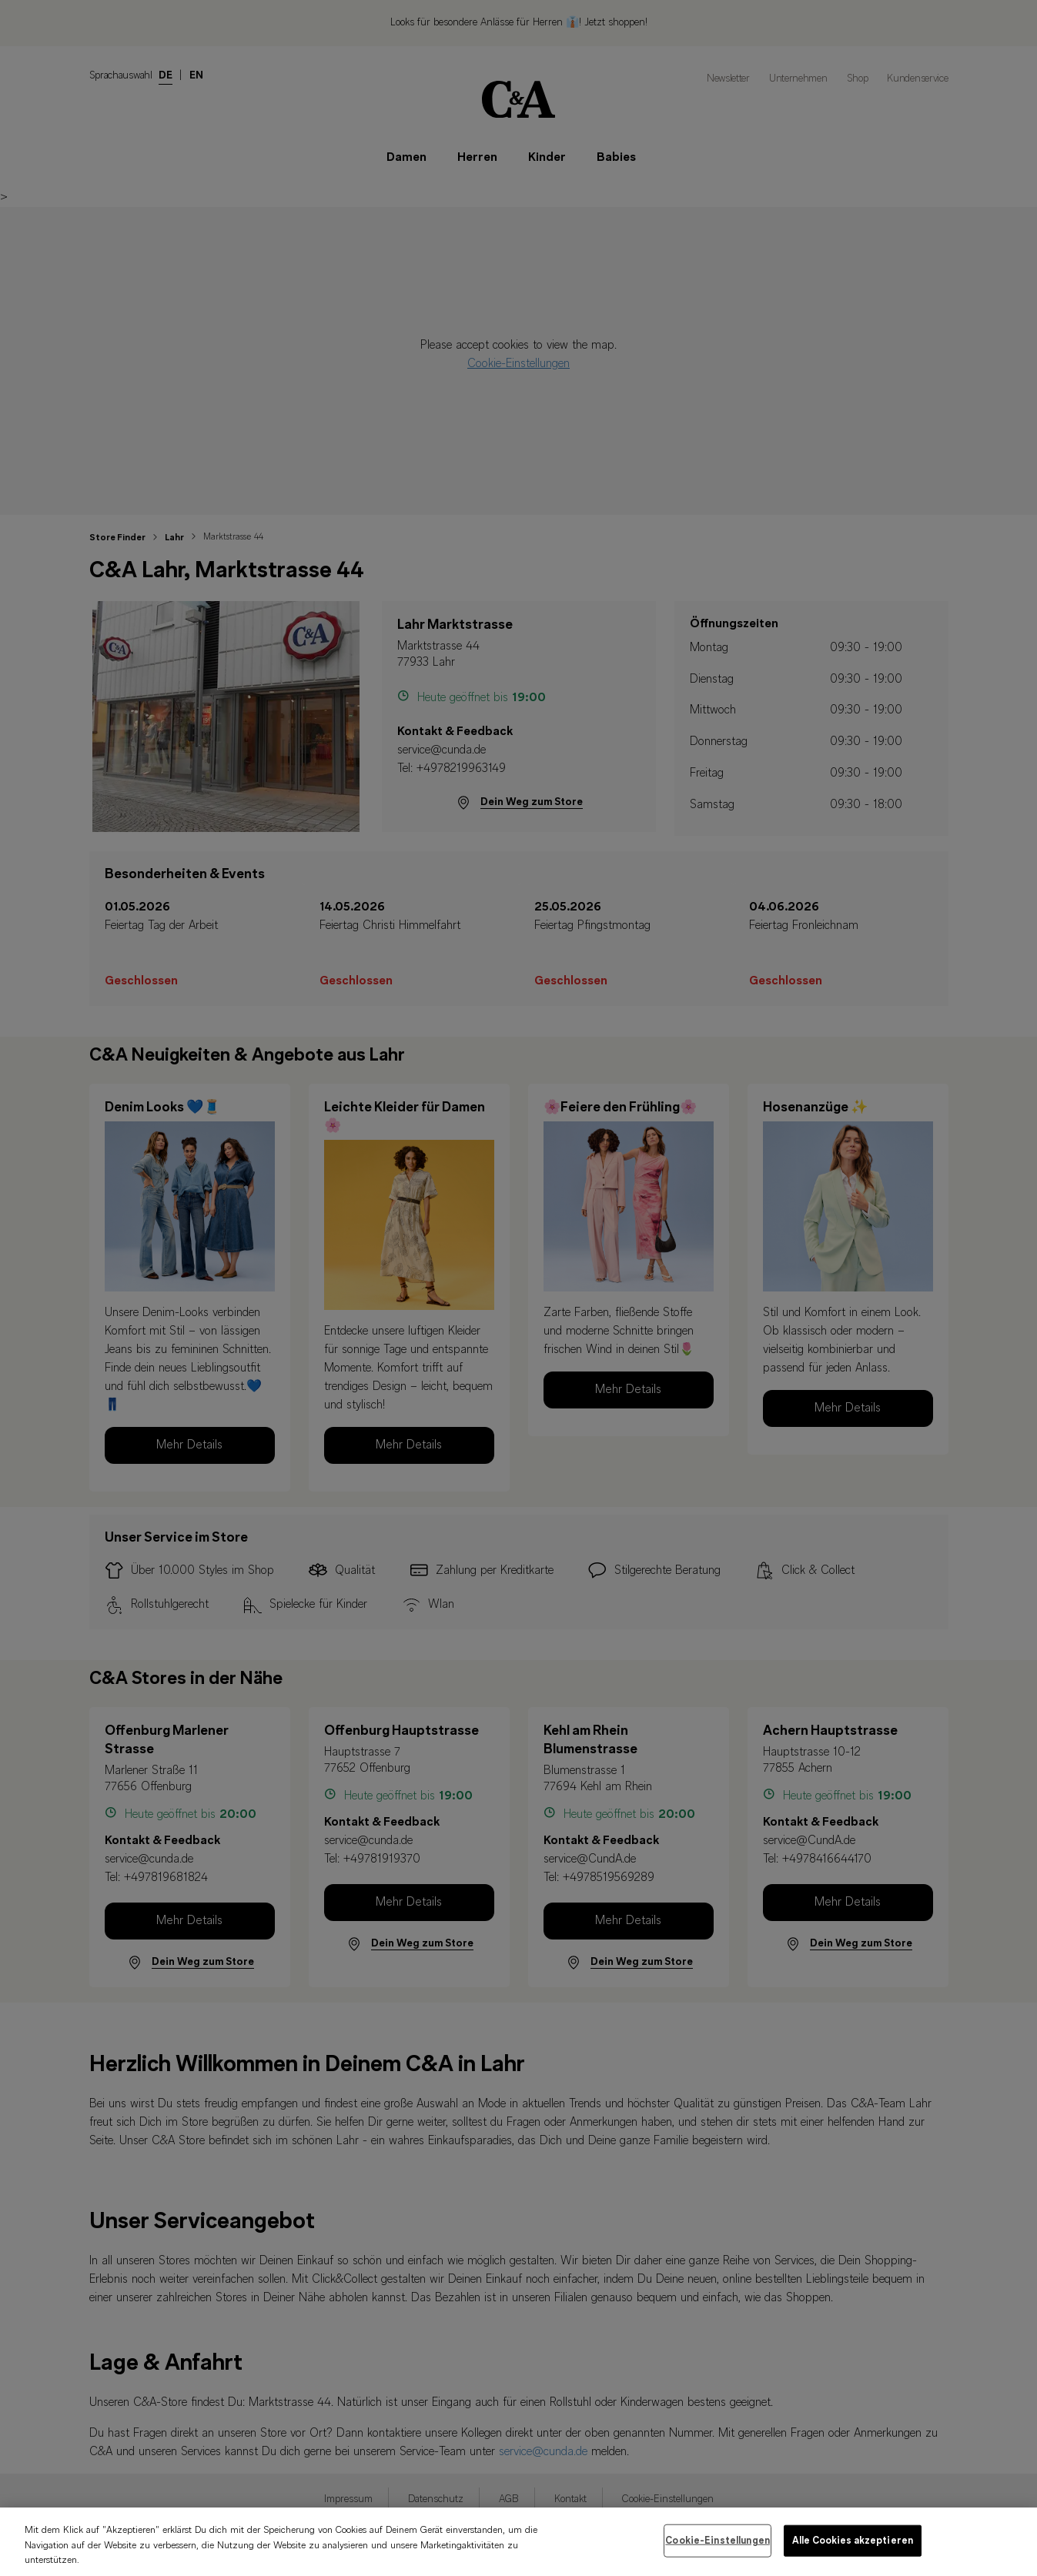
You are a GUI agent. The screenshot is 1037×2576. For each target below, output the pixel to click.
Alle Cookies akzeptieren (852, 2553)
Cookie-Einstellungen (717, 2553)
